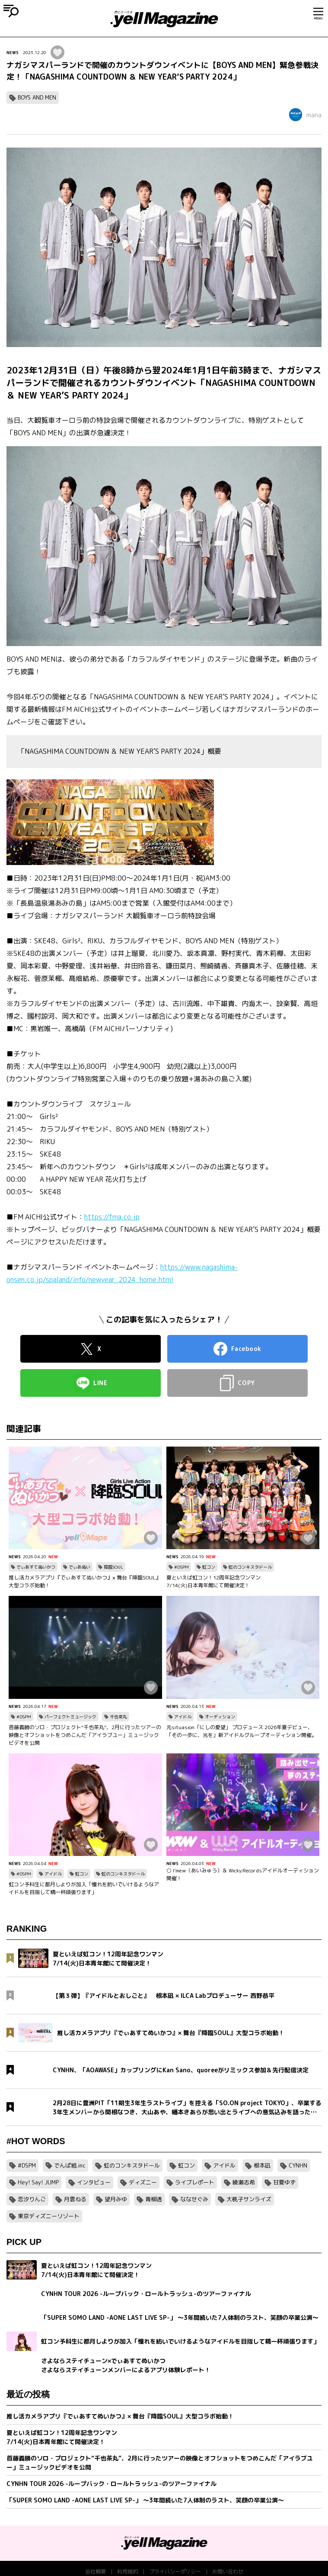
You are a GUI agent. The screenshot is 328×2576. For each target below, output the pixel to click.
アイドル (182, 1717)
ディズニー (143, 2182)
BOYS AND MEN (37, 97)
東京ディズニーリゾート (49, 2216)
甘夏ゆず (284, 2182)
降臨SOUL (113, 1567)
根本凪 (262, 2165)
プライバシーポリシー (175, 2571)
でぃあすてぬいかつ (35, 1567)
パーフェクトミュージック (70, 1717)
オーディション (220, 1717)
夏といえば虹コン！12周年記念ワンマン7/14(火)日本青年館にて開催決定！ (213, 1581)
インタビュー (94, 2182)
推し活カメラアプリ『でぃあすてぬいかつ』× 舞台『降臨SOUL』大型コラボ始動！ (85, 1581)
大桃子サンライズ (248, 2199)
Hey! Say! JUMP (38, 2182)
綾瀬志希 (243, 2182)
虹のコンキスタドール (250, 1567)
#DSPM (181, 1567)
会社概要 (95, 2571)
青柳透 (153, 2199)
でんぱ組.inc (70, 2165)
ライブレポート (194, 2182)
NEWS (12, 52)
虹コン (208, 1567)
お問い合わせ (227, 2571)
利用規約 (127, 2571)
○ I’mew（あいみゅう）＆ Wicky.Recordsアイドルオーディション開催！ (242, 1874)
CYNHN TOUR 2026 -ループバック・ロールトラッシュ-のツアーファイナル (111, 2484)
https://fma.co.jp (112, 1217)
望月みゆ (116, 2199)
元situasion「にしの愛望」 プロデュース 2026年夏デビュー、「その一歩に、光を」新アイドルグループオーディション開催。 (241, 1731)
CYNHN (298, 2165)
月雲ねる (75, 2199)
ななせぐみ (194, 2199)
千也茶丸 (118, 1717)
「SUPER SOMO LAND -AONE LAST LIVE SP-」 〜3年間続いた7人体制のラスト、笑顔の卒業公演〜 (145, 2500)
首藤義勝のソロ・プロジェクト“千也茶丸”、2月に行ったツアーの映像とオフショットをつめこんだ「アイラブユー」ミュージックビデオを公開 (85, 1735)
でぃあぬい (79, 1567)
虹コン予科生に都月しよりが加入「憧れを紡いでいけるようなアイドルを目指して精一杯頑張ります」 (84, 1888)
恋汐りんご (32, 2199)
